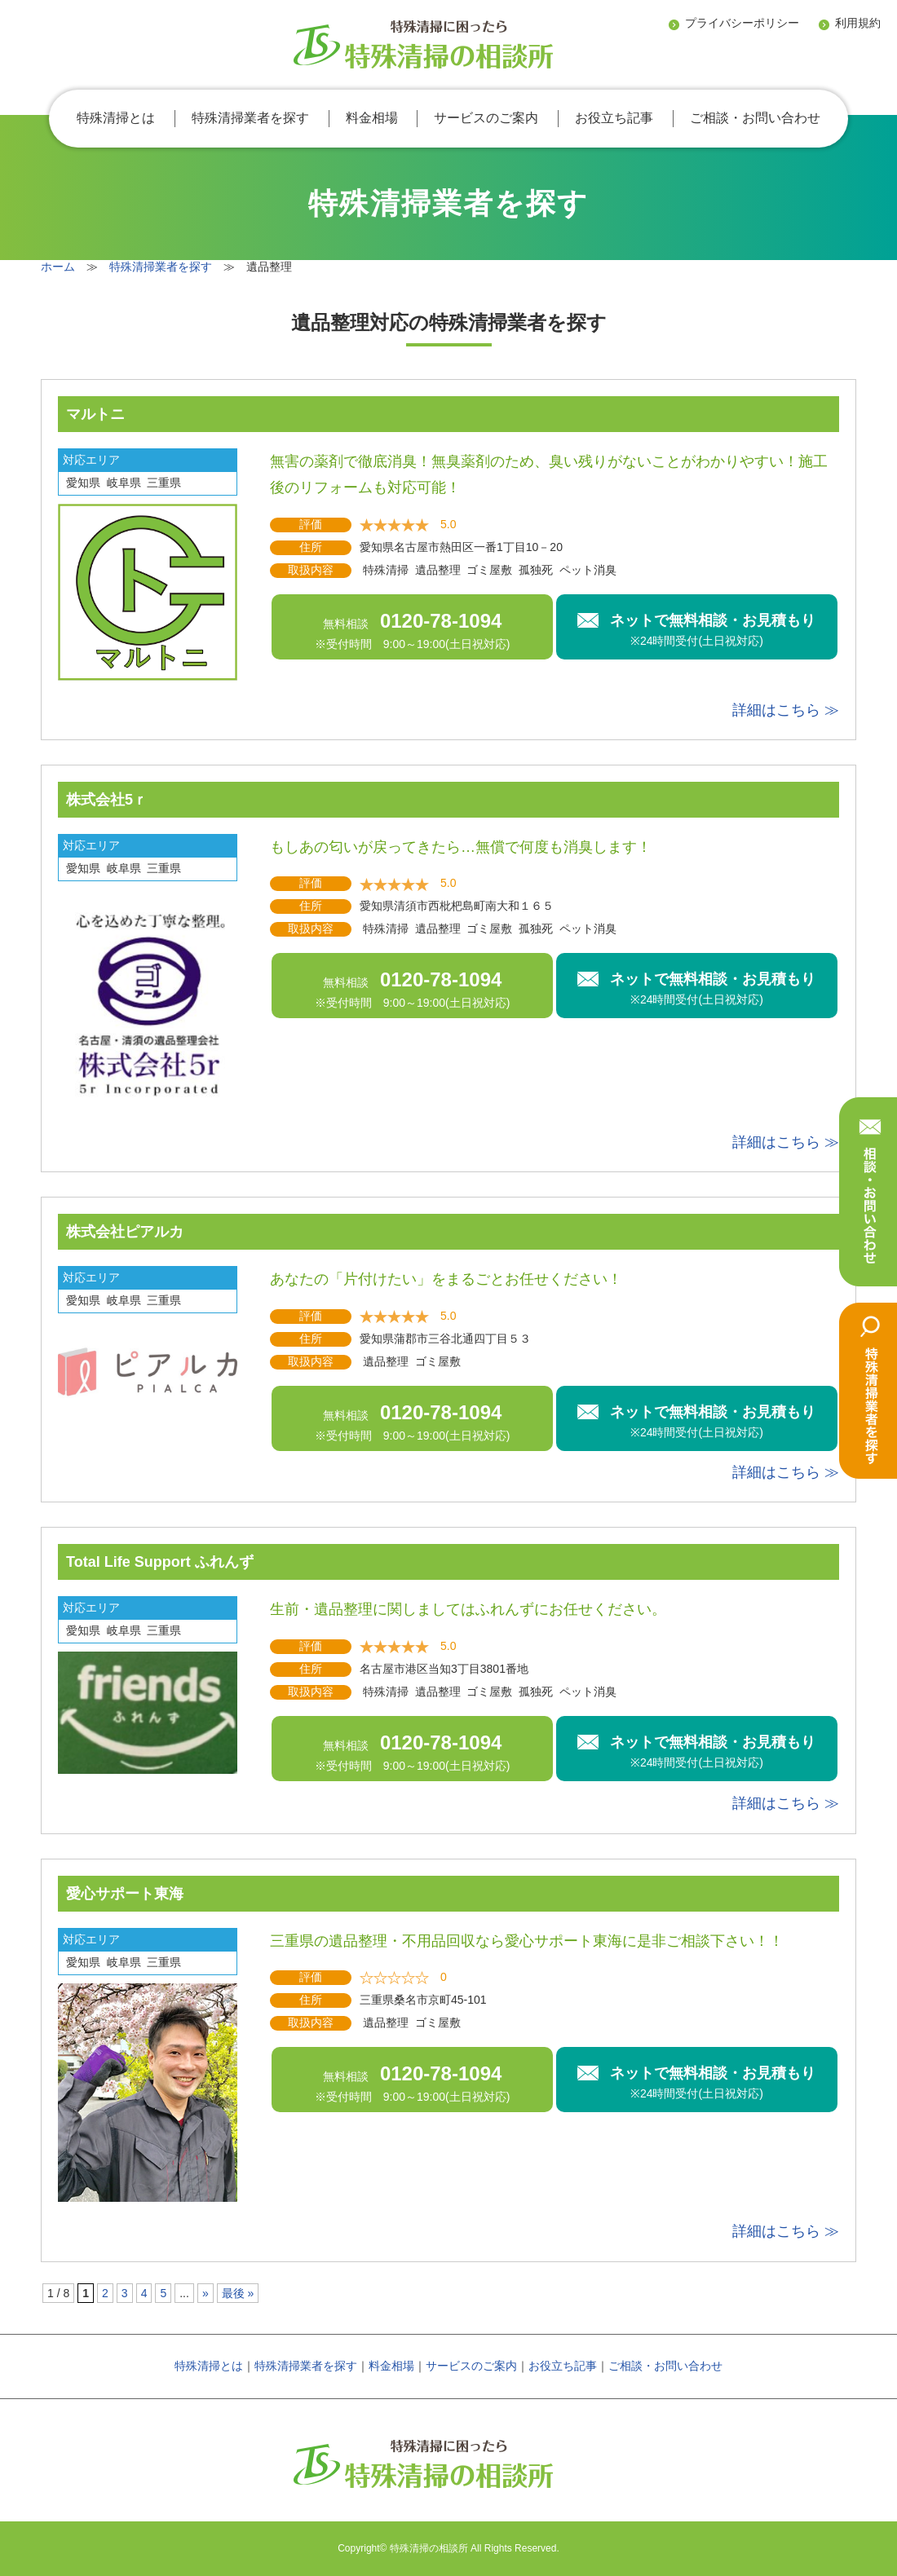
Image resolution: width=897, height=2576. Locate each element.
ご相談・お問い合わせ (755, 118)
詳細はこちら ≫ (785, 710)
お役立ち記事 (614, 118)
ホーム (58, 266)
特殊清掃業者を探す (250, 118)
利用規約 (858, 22)
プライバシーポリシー (742, 22)
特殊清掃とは (116, 118)
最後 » (238, 2293)
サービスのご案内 (486, 118)
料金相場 (372, 118)
